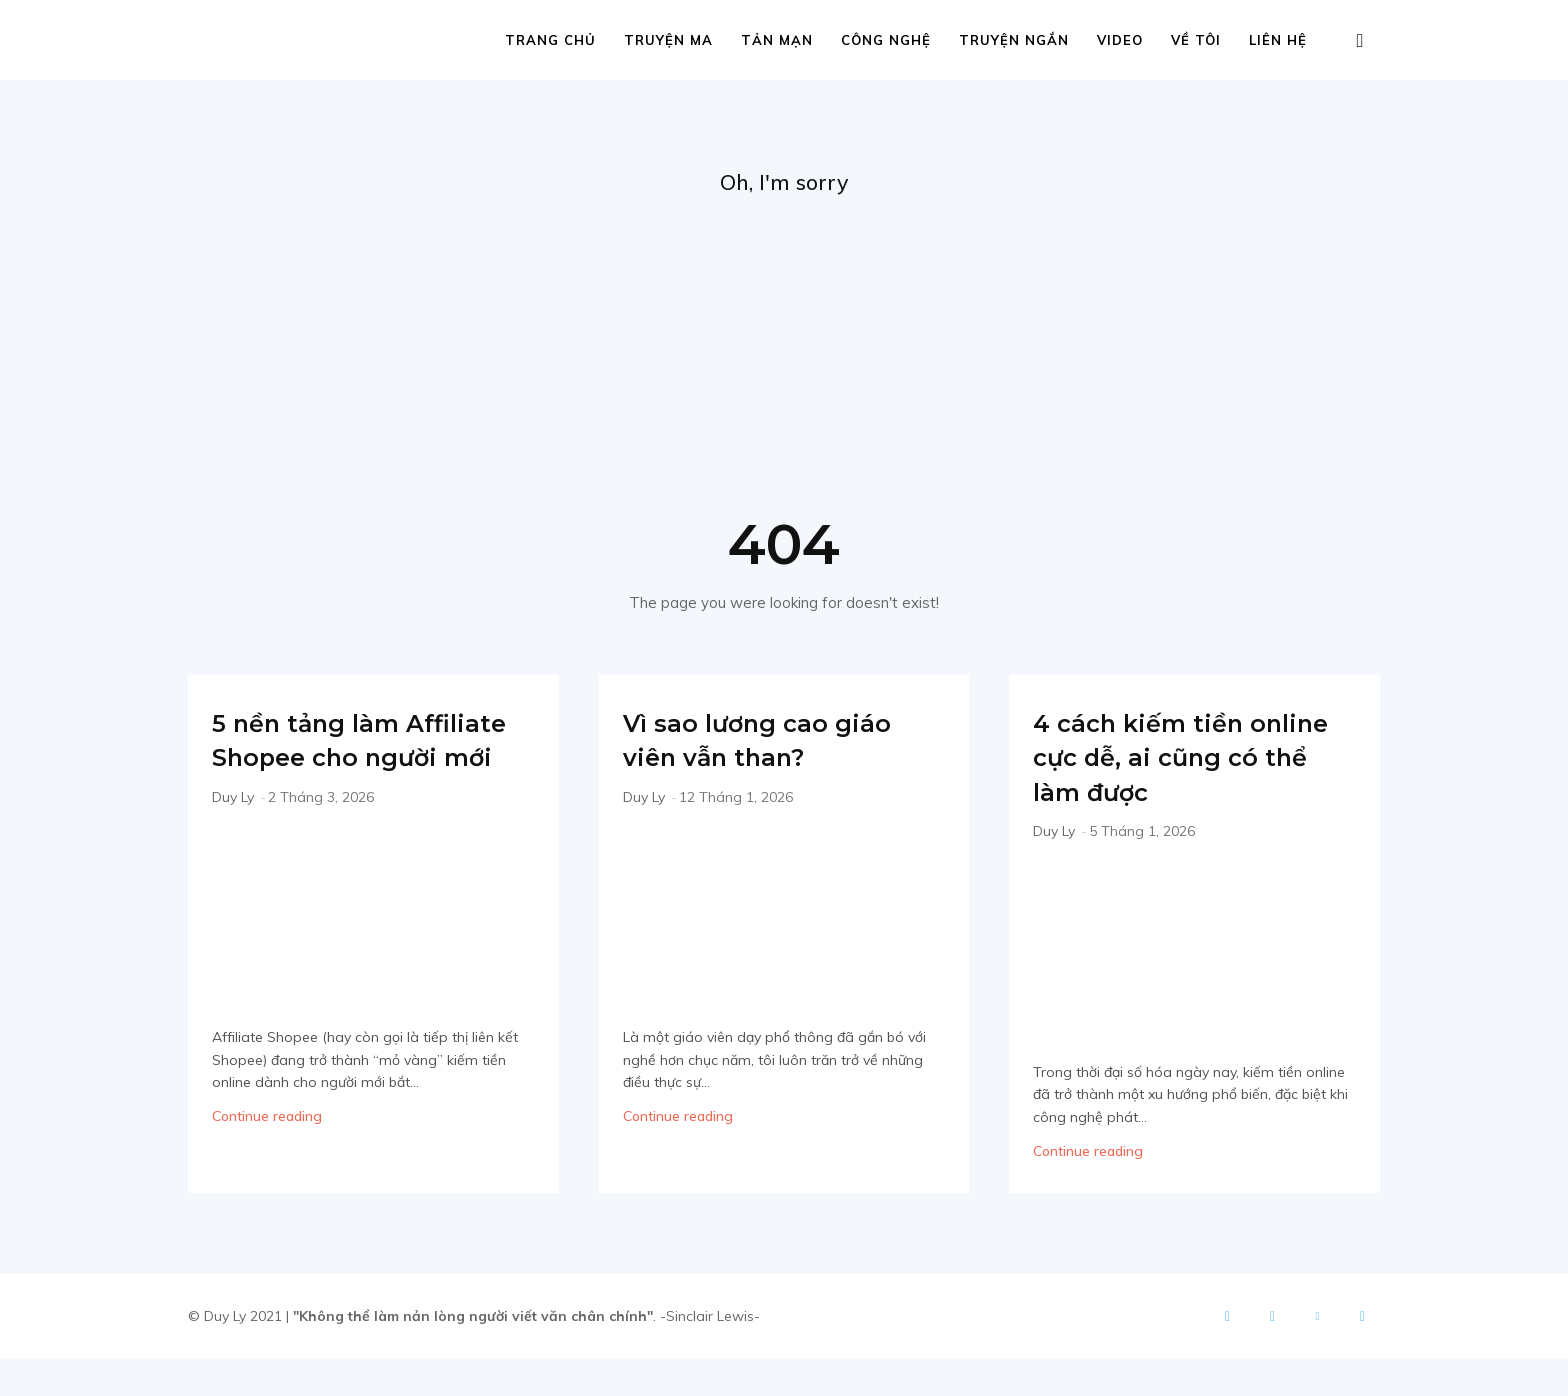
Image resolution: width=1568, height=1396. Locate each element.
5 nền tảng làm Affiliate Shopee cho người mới (365, 759)
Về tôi (1196, 40)
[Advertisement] (784, 351)
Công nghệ (886, 40)
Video (1120, 40)
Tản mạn (777, 40)
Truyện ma (668, 40)
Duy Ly (233, 834)
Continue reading (267, 1154)
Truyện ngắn (1014, 40)
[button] (1360, 41)
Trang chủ (550, 40)
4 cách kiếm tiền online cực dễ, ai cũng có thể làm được (1161, 776)
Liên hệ (1278, 40)
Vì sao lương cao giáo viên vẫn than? (784, 742)
